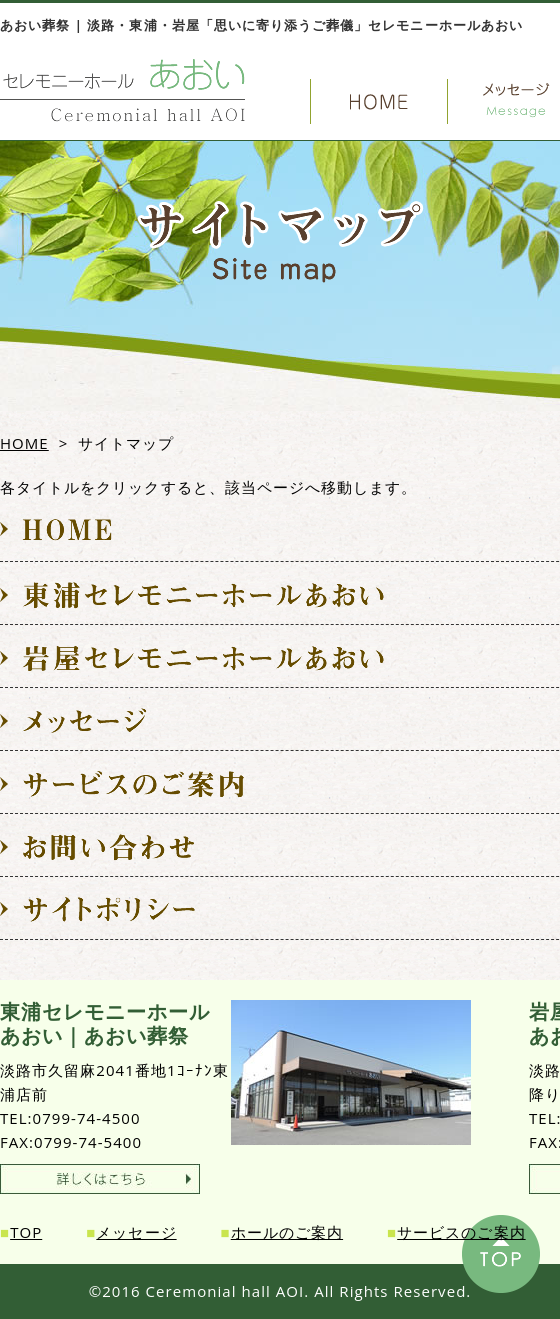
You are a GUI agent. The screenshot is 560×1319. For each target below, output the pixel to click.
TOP (26, 1232)
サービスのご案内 (461, 1232)
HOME (24, 443)
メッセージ (136, 1232)
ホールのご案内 (287, 1232)
